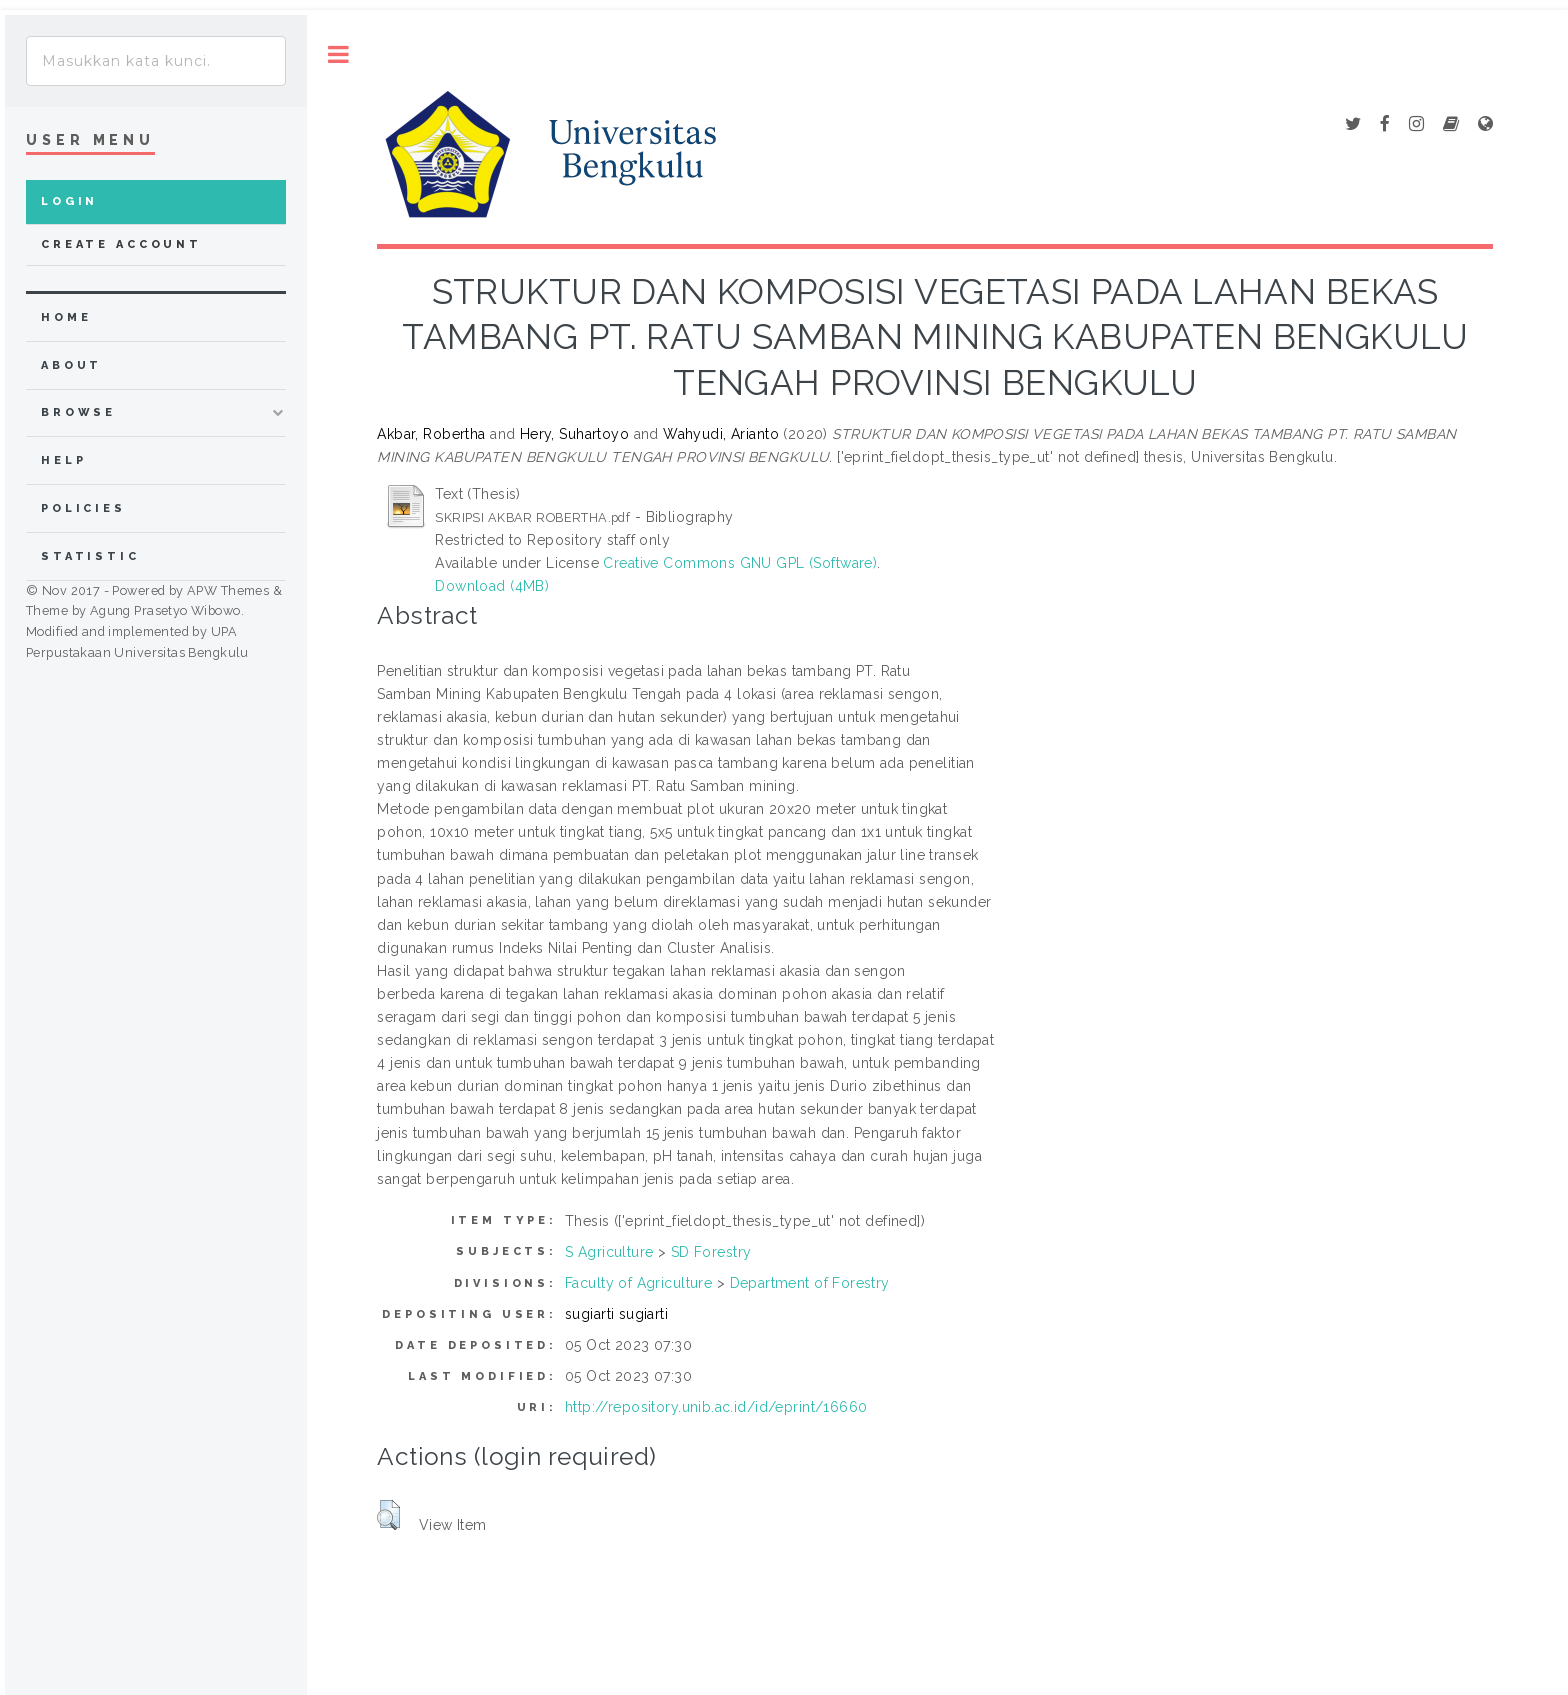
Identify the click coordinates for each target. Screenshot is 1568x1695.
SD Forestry (711, 1252)
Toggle (338, 54)
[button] (388, 1515)
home (66, 317)
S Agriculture (609, 1252)
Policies (83, 508)
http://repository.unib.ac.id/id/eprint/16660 (716, 1407)
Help (63, 460)
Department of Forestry (810, 1283)
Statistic (90, 556)
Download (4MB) (492, 586)
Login (69, 201)
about (71, 365)
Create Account (121, 244)
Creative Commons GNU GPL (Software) (740, 563)
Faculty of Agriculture (638, 1283)
